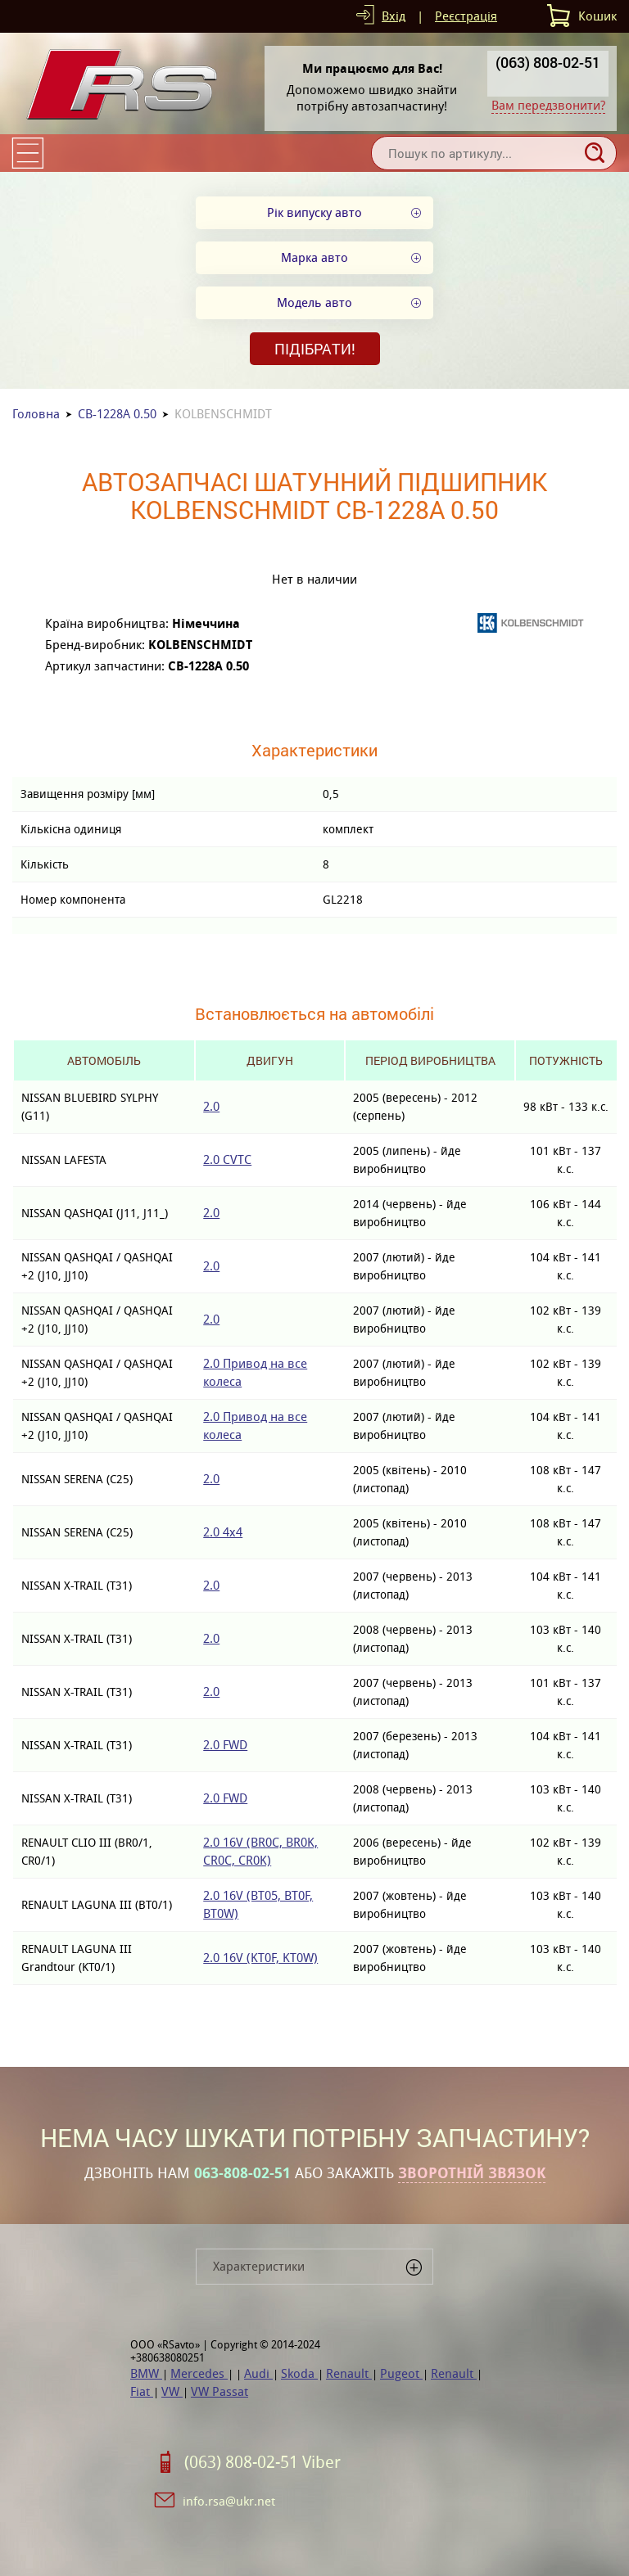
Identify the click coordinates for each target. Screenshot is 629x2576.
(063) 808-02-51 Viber (262, 2462)
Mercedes (199, 2373)
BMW (146, 2373)
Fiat (141, 2391)
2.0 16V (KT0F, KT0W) (260, 1957)
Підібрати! (314, 349)
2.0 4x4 (222, 1532)
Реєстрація (466, 16)
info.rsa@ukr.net (229, 2501)
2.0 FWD (225, 1745)
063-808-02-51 (242, 2173)
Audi (258, 2373)
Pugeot (401, 2373)
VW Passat (219, 2391)
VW (172, 2391)
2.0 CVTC (227, 1159)
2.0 (211, 1106)
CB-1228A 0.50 (117, 414)
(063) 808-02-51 (548, 62)
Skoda (299, 2373)
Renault (349, 2373)
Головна (36, 414)
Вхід (393, 16)
